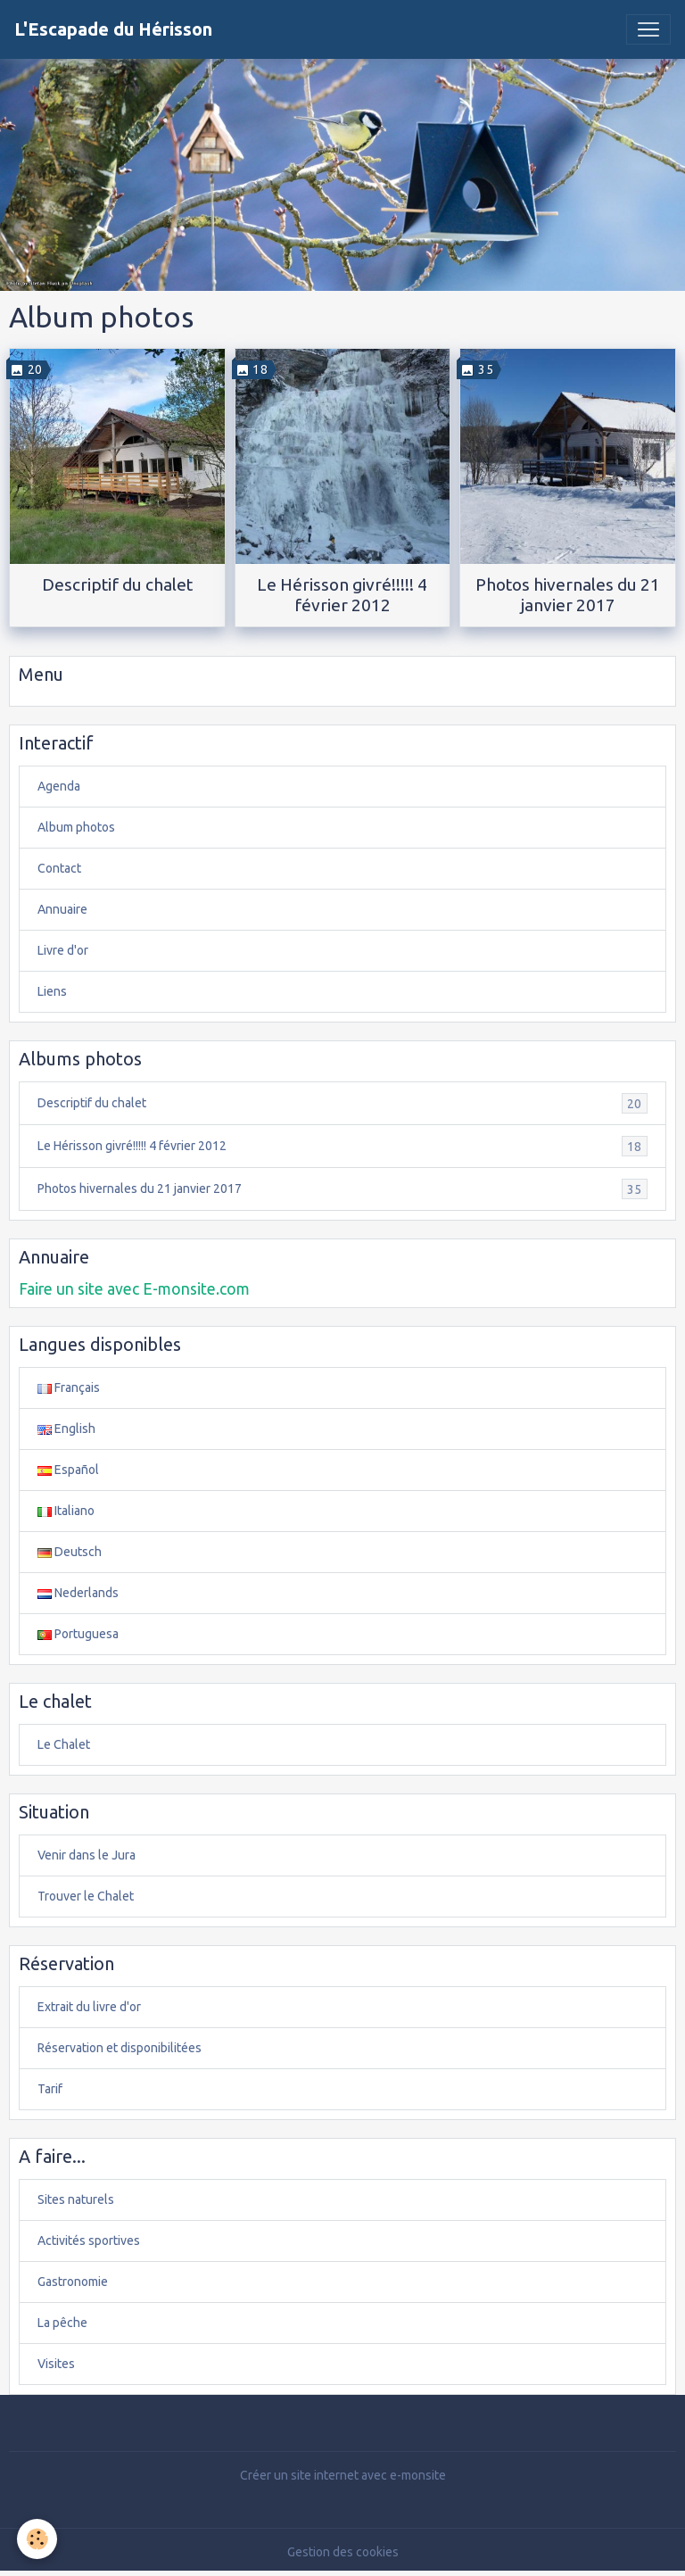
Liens (52, 991)
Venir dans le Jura (86, 1855)
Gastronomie (72, 2281)
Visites (56, 2364)
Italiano (66, 1510)
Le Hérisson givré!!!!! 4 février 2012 (342, 595)
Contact (59, 868)
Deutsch (69, 1552)
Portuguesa (78, 1634)
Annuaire (62, 909)
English (66, 1428)
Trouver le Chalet (85, 1896)
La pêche (62, 2322)
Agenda (58, 786)
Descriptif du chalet (117, 584)
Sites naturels (75, 2199)
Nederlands (78, 1593)
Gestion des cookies (343, 2552)
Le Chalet (63, 1744)
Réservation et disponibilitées (119, 2048)
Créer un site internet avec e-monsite (343, 2475)
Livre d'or (62, 950)
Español (68, 1469)
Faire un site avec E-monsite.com (134, 1288)
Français (68, 1387)
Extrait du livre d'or (89, 2007)
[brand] (113, 29)
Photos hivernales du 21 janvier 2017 (567, 595)
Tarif (49, 2089)
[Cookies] (38, 2539)
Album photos (76, 827)
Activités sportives (88, 2240)
